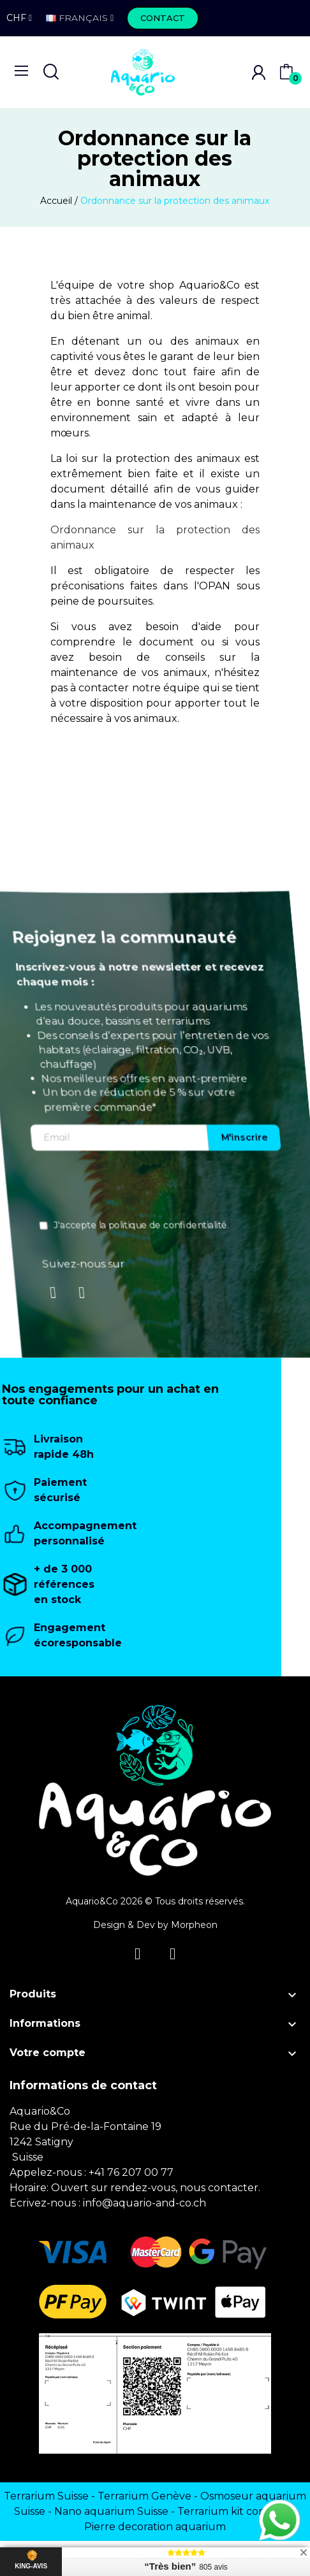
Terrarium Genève (144, 2496)
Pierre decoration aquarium (155, 2527)
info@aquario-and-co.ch (144, 2203)
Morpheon (194, 1925)
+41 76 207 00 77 (131, 2172)
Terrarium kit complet (233, 2511)
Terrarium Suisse (46, 2496)
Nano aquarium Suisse (111, 2511)
